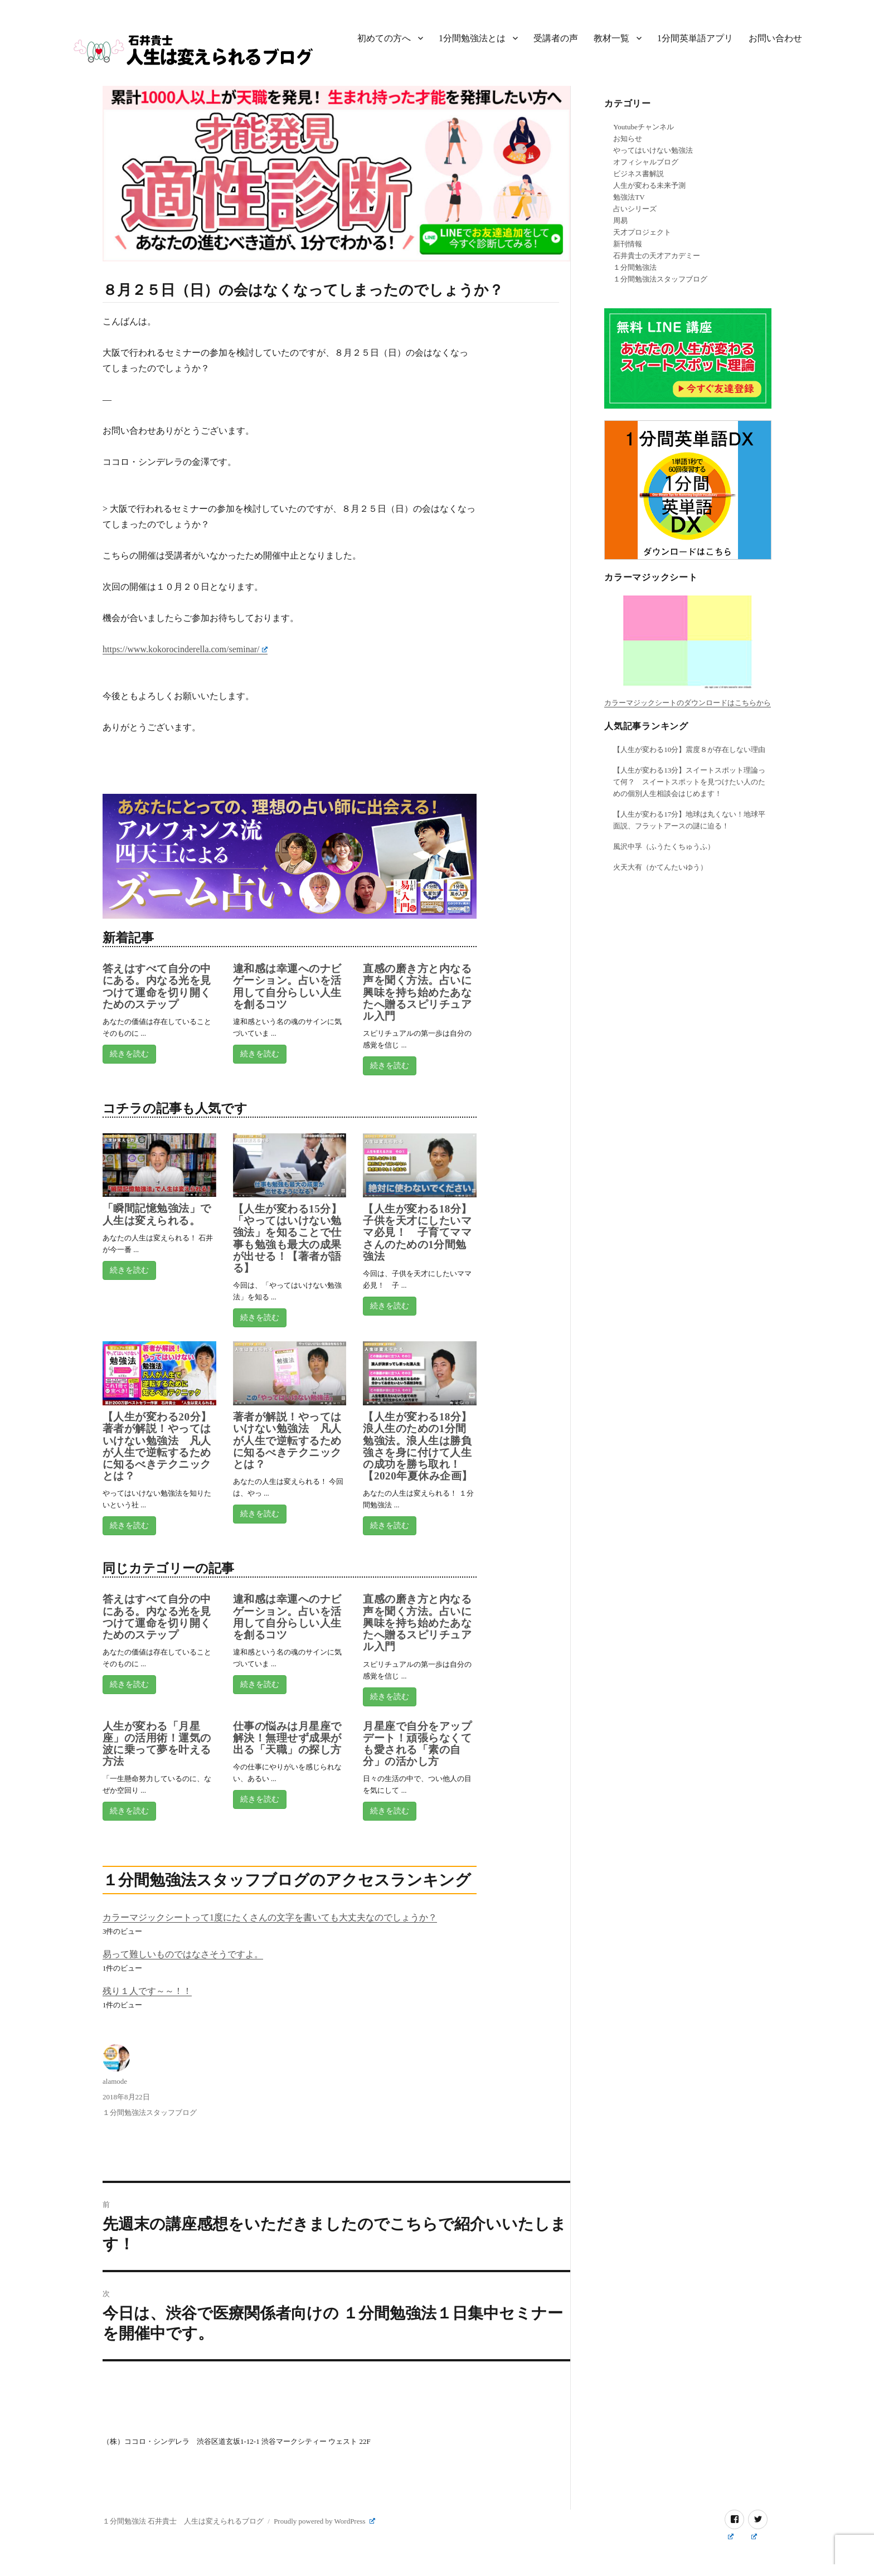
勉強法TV (628, 197)
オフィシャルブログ (645, 162)
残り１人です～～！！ (147, 1991)
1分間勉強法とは (472, 38)
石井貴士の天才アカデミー (656, 255)
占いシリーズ (635, 209)
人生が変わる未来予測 (649, 185)
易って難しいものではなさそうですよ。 (183, 1954)
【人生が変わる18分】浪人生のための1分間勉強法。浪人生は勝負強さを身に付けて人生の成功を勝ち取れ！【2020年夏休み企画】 (417, 1446)
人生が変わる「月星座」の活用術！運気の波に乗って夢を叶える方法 (157, 1744)
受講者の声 (555, 38)
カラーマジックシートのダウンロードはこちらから (687, 702)
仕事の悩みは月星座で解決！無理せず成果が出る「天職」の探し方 (287, 1737)
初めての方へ (384, 38)
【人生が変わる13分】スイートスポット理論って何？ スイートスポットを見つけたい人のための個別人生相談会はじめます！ (689, 782)
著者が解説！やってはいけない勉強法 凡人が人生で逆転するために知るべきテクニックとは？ (287, 1440)
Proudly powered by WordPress (324, 2521)
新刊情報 (627, 244)
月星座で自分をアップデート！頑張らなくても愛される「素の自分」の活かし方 (417, 1744)
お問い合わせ (775, 38)
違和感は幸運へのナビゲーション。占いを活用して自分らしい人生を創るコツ (287, 986)
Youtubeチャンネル (643, 127)
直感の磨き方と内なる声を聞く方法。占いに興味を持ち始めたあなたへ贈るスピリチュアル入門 (417, 992)
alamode (115, 2081)
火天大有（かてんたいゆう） (660, 867)
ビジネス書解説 (638, 173)
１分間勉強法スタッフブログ (150, 2112)
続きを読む (129, 1054)
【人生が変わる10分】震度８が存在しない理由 (689, 749)
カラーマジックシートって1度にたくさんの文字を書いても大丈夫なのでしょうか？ (270, 1917)
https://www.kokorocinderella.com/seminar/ (185, 649)
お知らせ (627, 138)
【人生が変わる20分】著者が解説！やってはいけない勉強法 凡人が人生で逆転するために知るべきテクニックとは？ (157, 1446)
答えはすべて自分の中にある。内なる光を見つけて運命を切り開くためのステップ (157, 986)
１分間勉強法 (635, 267)
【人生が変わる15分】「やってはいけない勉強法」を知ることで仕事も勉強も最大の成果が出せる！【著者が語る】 (287, 1238)
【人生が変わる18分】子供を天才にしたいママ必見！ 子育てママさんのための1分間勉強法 (417, 1232)
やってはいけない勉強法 (653, 150)
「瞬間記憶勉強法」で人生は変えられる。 (157, 1214)
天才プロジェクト (642, 232)
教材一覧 (611, 38)
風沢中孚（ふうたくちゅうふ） (664, 846)
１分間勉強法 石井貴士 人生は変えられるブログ (183, 2521)
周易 (620, 220)
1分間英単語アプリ (695, 38)
